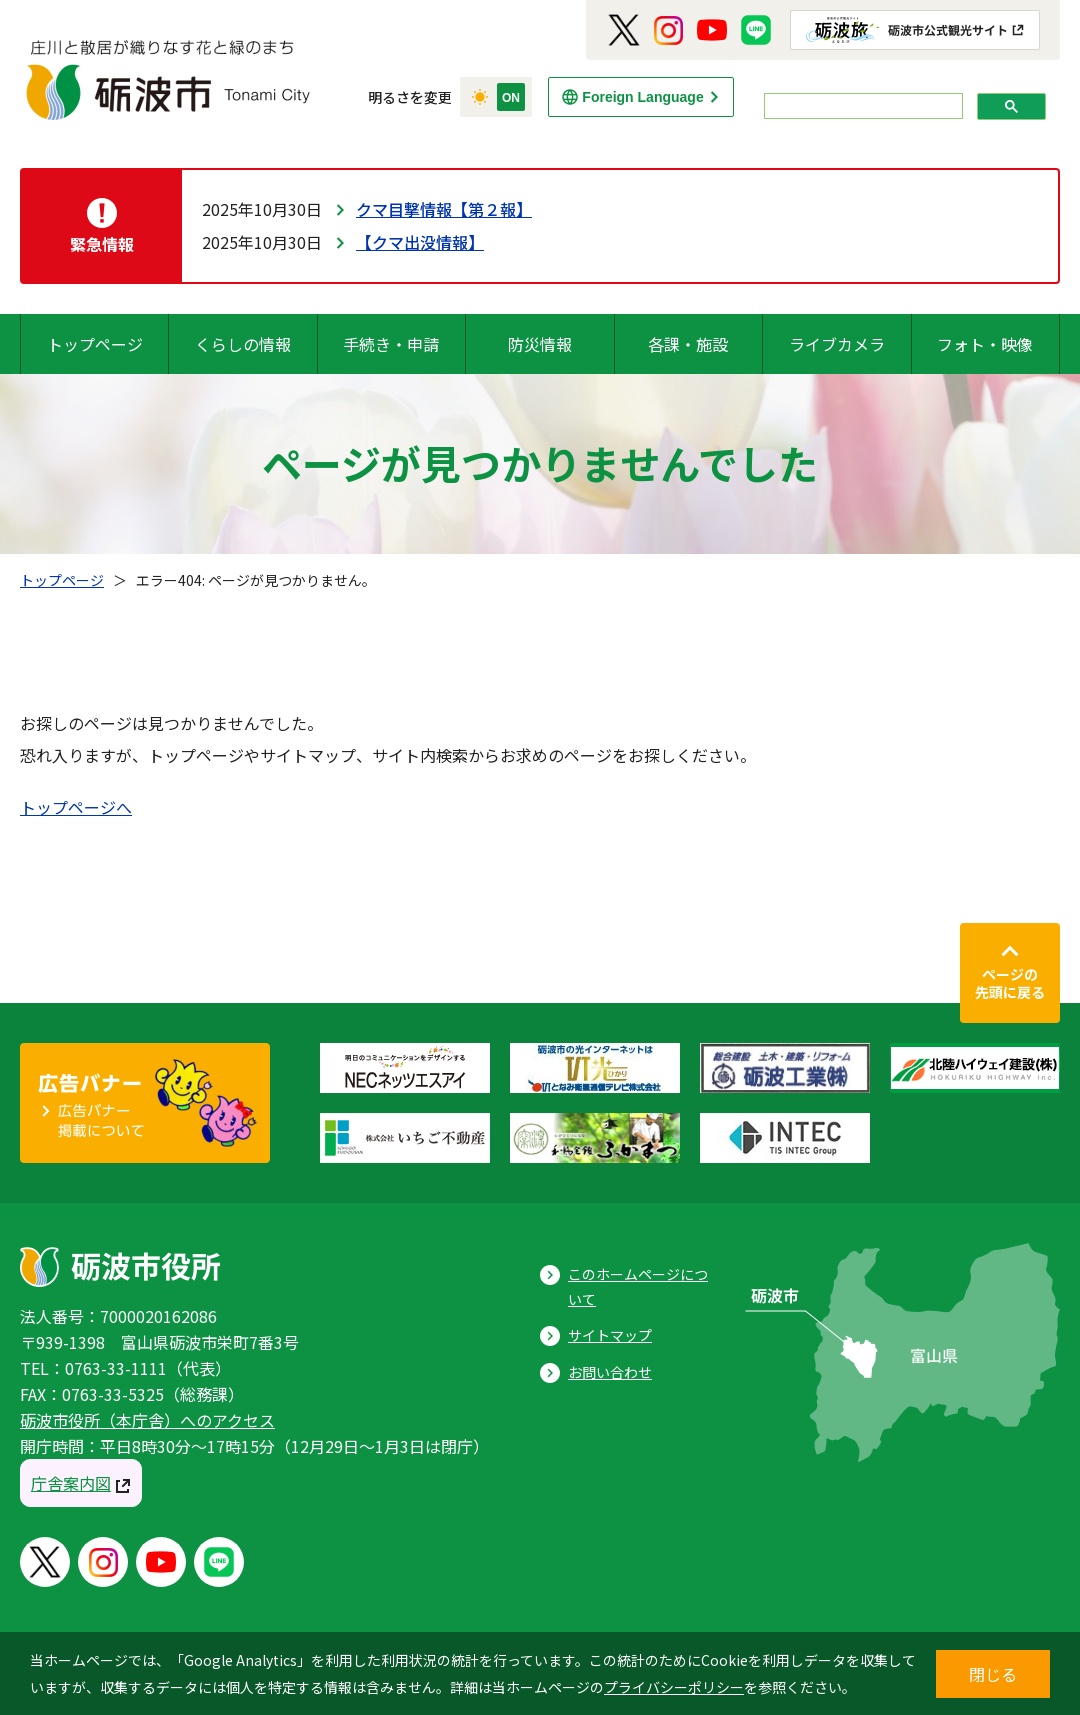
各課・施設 (688, 344)
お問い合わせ (610, 1372)
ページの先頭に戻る (1010, 983)
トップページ (95, 344)
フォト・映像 (985, 344)
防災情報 (540, 344)
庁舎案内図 (71, 1483)
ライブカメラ (837, 344)
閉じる (993, 1674)
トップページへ (76, 807)
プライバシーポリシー (674, 1687)
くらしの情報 (243, 344)
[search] (861, 106)
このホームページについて (638, 1286)
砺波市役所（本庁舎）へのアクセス (147, 1420)
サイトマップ (610, 1335)
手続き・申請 (391, 344)
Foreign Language (642, 97)
